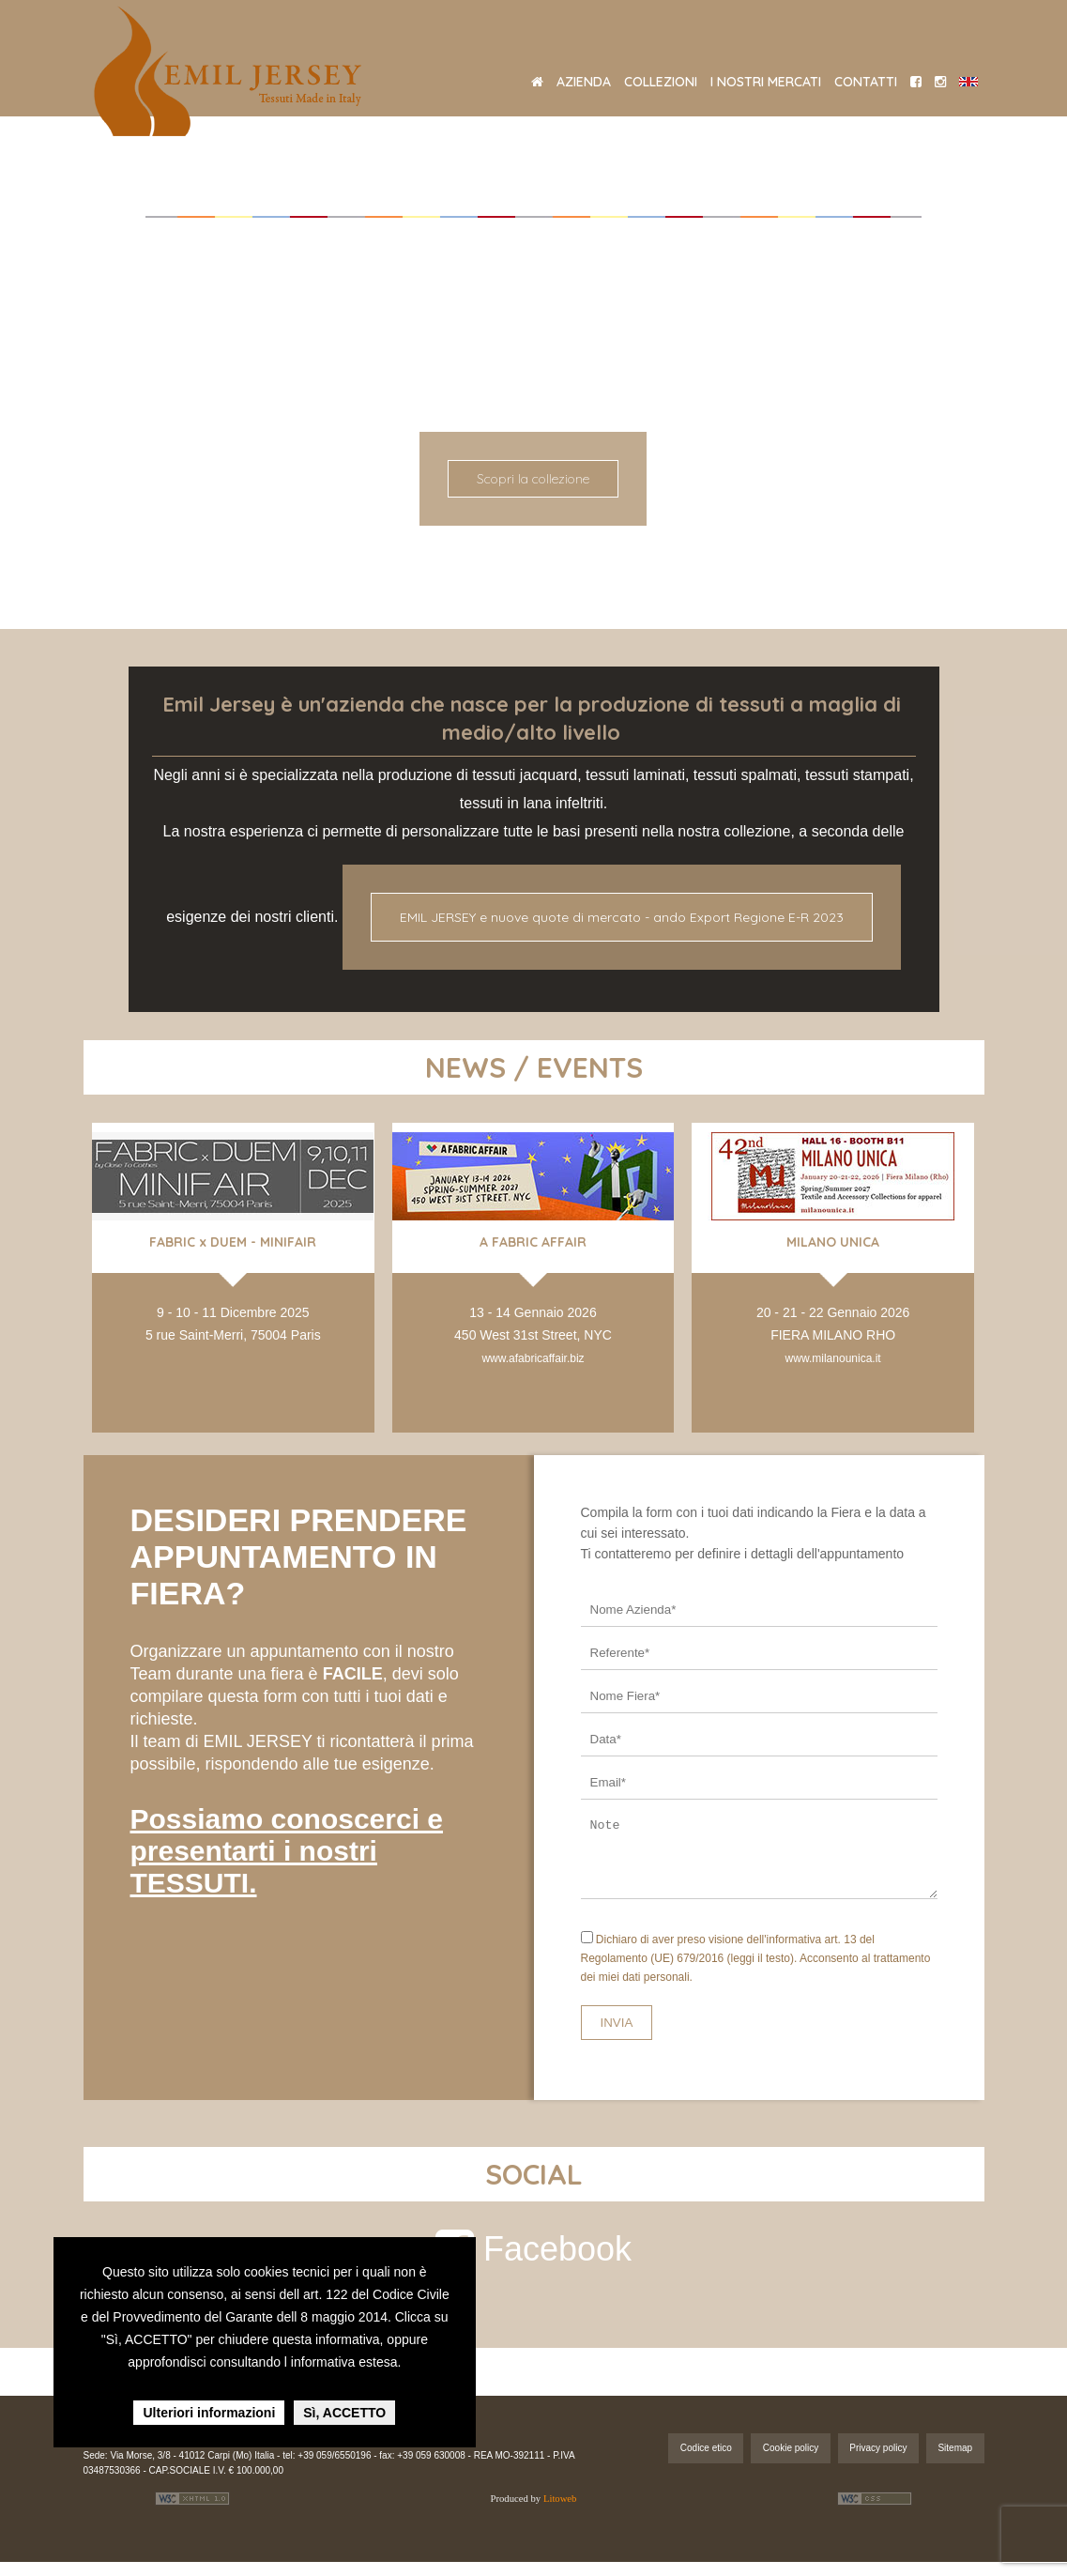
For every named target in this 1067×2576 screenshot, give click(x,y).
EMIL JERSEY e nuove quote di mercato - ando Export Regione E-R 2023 (622, 917)
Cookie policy (790, 2462)
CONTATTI (865, 81)
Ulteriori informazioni (209, 2412)
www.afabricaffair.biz (532, 1358)
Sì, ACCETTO (344, 2412)
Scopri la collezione (533, 478)
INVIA (617, 2037)
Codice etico (706, 2462)
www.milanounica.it (833, 1358)
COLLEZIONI (660, 81)
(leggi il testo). (762, 1972)
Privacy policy (878, 2462)
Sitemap (954, 2462)
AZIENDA (583, 81)
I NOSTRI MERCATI (765, 81)
